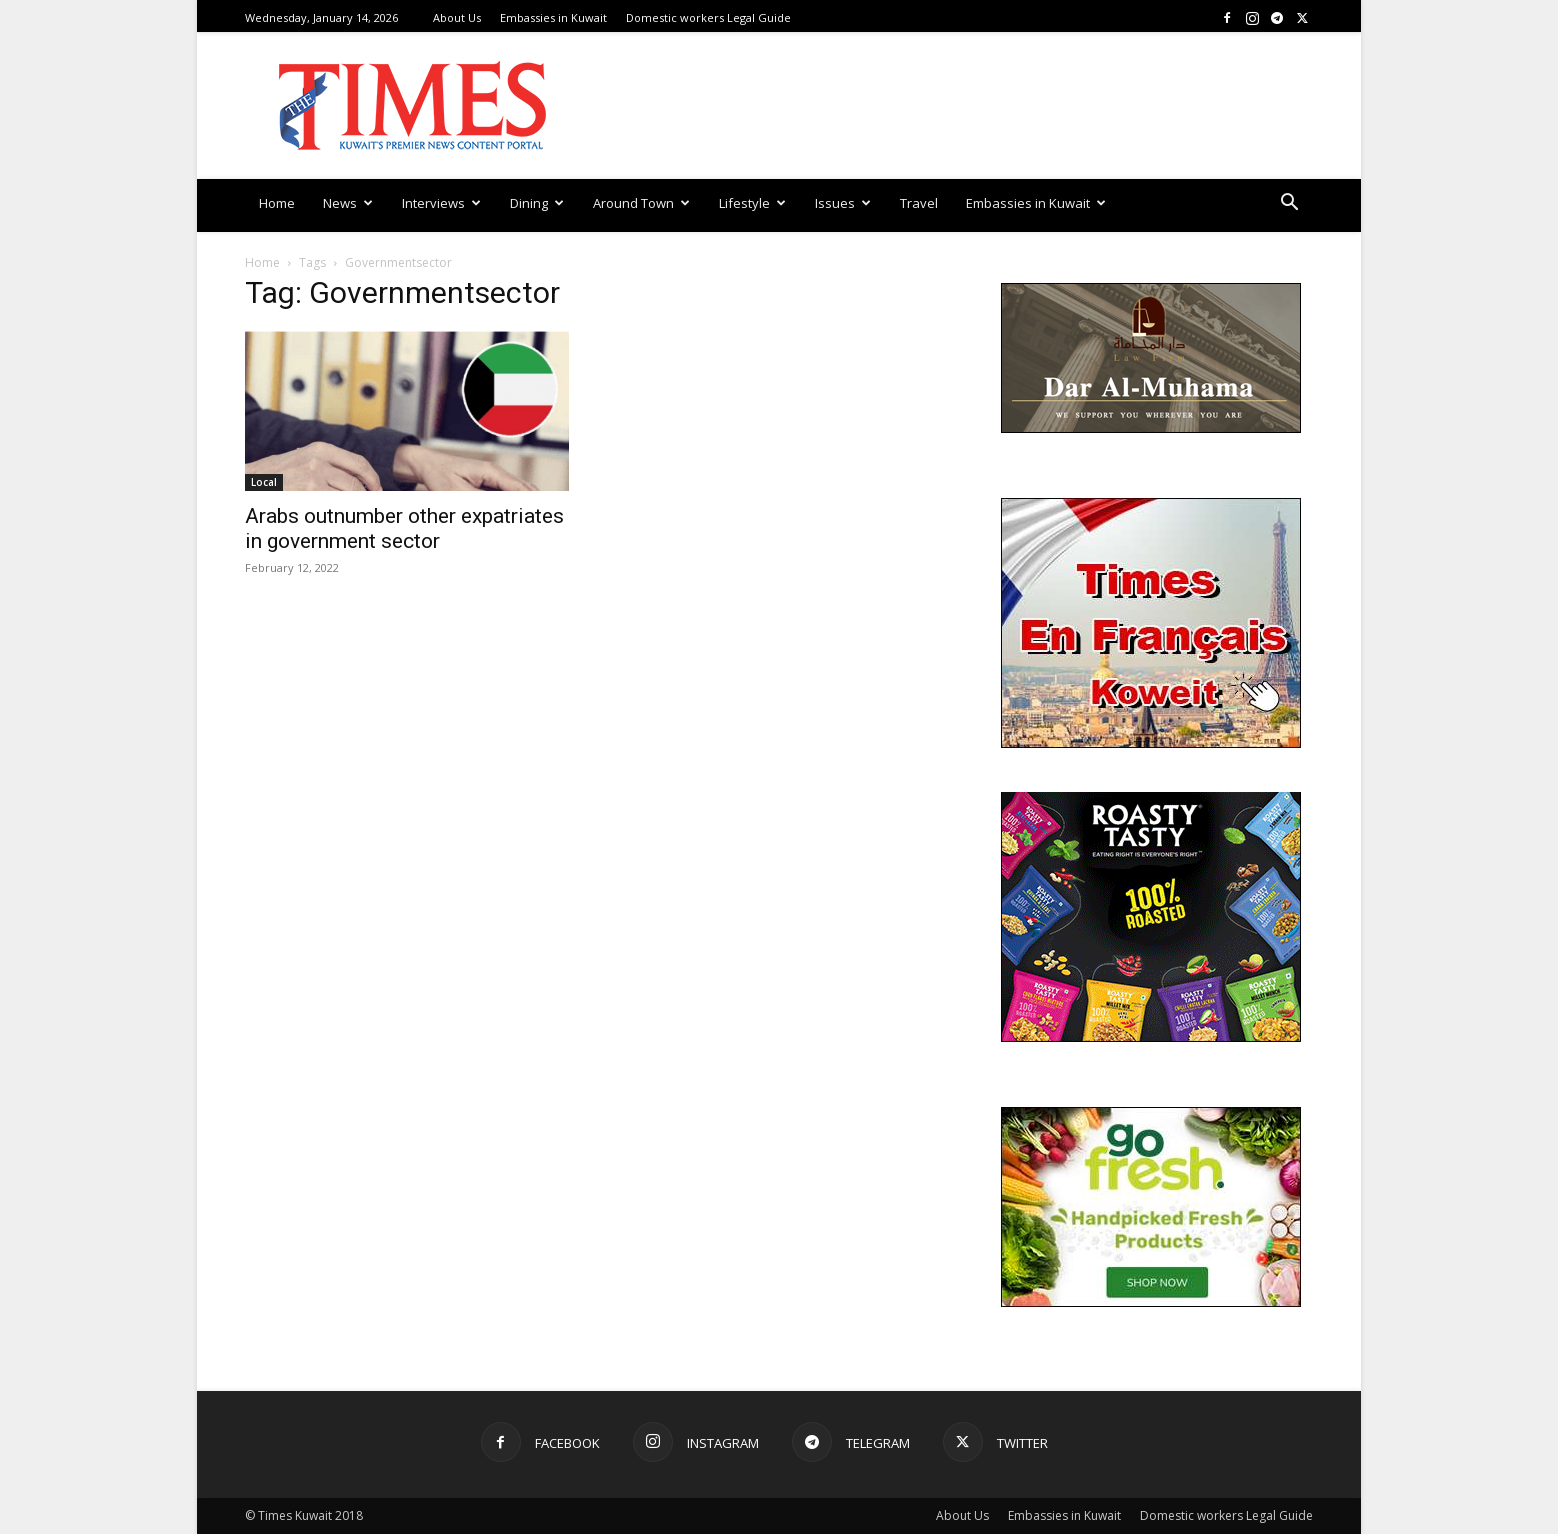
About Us (457, 17)
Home (277, 203)
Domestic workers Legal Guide (708, 17)
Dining (537, 203)
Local (264, 482)
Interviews (441, 203)
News (348, 203)
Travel (919, 203)
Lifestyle (752, 203)
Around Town (641, 203)
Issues (843, 203)
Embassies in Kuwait (553, 17)
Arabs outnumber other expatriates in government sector (404, 528)
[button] (1289, 204)
